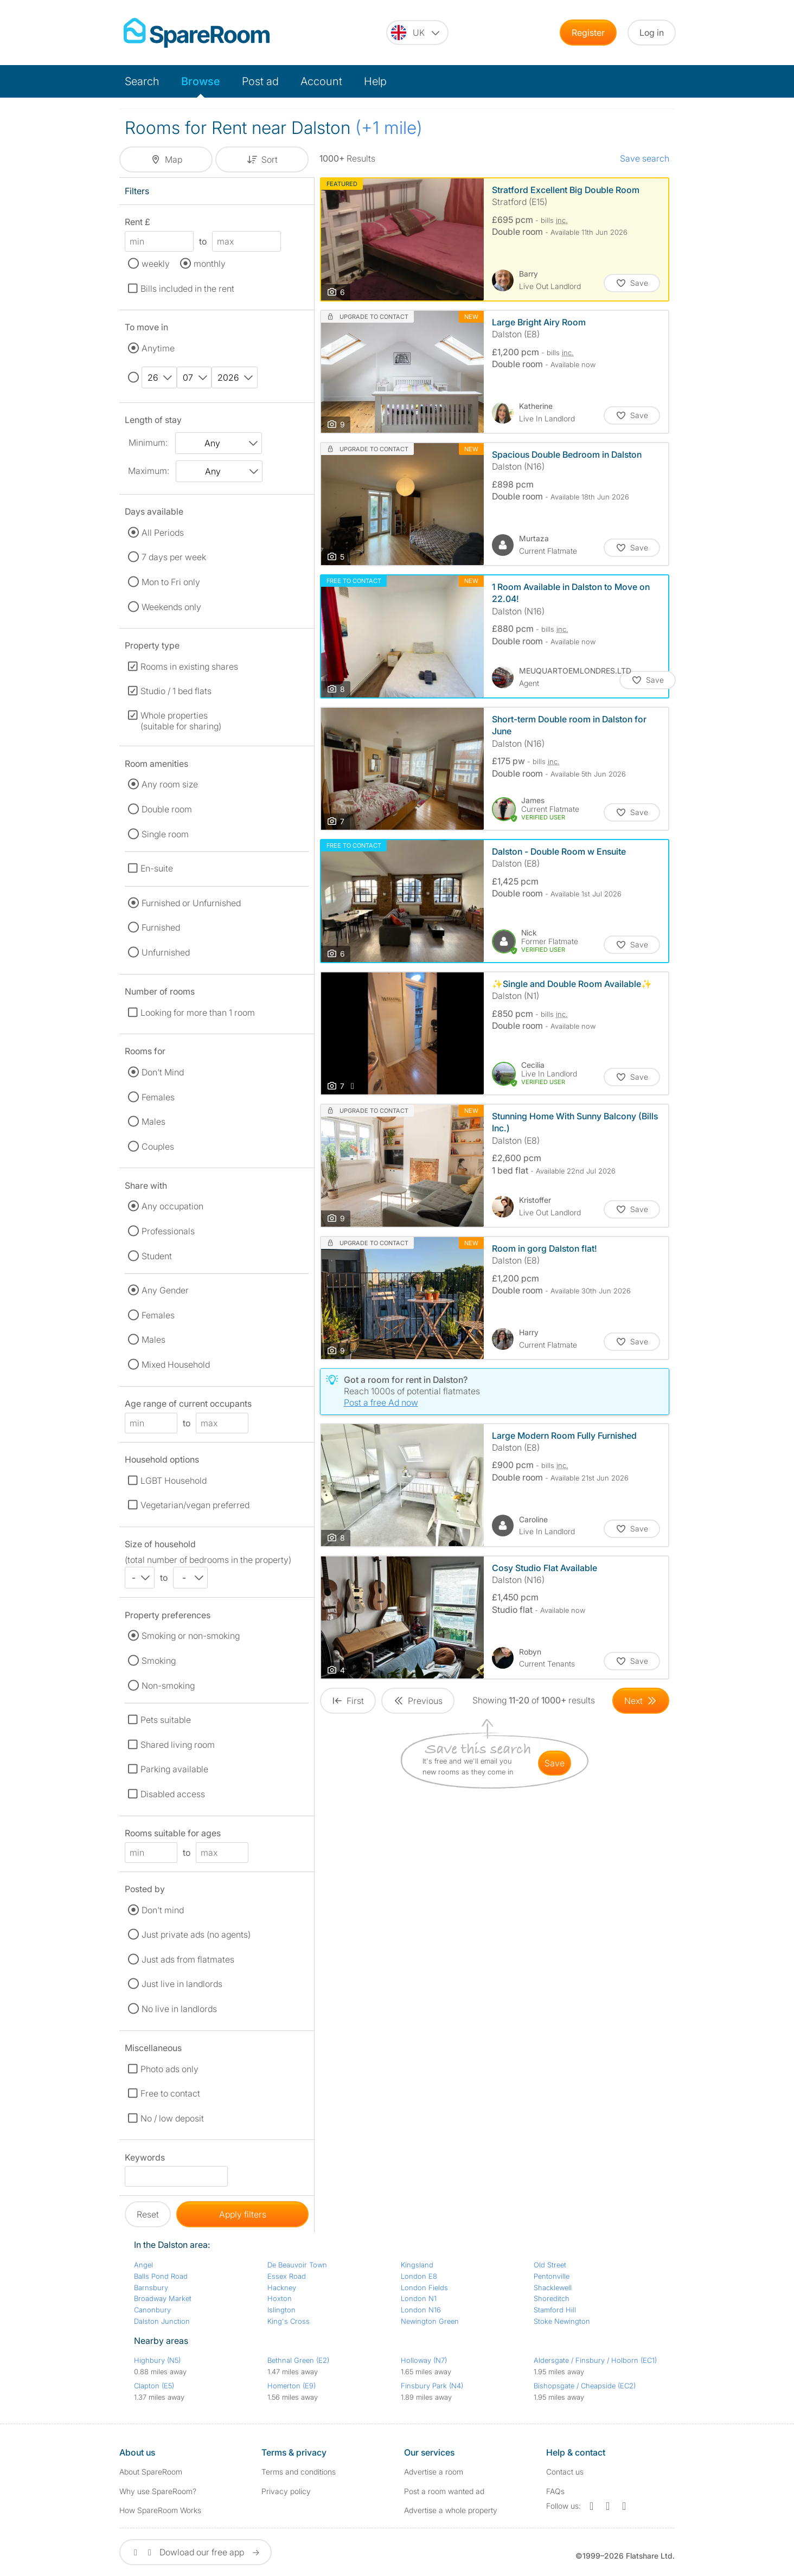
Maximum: (148, 470)
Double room (167, 809)
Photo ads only (169, 2069)
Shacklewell (553, 2287)
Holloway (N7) (424, 2360)
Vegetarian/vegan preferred (194, 1505)
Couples (158, 1146)
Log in (651, 32)
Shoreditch (551, 2298)
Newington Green (430, 2321)
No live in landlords (179, 2008)
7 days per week (174, 557)
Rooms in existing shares (189, 666)
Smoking (159, 1660)
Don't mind (163, 1910)
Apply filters (242, 2214)
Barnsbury (151, 2287)
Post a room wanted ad (444, 2491)
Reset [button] (148, 2214)
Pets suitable (165, 1719)
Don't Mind (163, 1072)
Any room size (170, 784)
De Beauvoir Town (297, 2264)
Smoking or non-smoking (191, 1635)
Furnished (161, 927)
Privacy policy (286, 2491)
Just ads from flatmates (188, 1959)
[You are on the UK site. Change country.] (417, 32)
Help (375, 81)
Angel (143, 2264)
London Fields (424, 2287)
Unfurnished (166, 952)
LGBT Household (173, 1480)
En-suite (156, 868)
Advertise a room (433, 2471)
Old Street (550, 2264)
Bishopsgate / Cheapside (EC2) (585, 2385)
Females (158, 1097)
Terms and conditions (298, 2471)
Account (321, 81)
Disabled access (172, 1794)
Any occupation (172, 1206)
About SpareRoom (150, 2471)
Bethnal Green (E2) (298, 2360)
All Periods (163, 532)
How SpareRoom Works (160, 2510)
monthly (210, 263)
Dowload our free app (195, 2552)
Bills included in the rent (187, 288)
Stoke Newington (562, 2321)
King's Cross (288, 2321)
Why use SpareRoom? (157, 2491)
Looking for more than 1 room (197, 1012)
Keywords (145, 2159)
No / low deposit (172, 2118)
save (555, 1763)
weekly (156, 263)
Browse (200, 81)
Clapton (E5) (154, 2385)
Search (142, 81)
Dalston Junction (162, 2321)
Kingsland (417, 2264)
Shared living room (177, 1744)
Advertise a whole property (450, 2510)
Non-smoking (168, 1685)
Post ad (260, 81)
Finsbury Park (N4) (432, 2385)
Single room (165, 834)
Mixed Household (176, 1364)
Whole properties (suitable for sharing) (180, 721)
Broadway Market (162, 2298)
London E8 (419, 2276)
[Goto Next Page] (640, 1701)
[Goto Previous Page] (417, 1701)
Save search (644, 158)
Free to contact (170, 2093)
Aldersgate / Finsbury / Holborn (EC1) (595, 2360)
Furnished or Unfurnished (191, 903)
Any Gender (165, 1290)
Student (157, 1256)
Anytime (158, 348)
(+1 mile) (388, 127)
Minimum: (148, 442)
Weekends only (171, 606)
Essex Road (286, 2276)
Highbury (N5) (157, 2360)
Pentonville (551, 2276)
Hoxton (279, 2298)
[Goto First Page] (348, 1701)
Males (153, 1121)
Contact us (565, 2471)
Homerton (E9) (291, 2385)
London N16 (421, 2309)
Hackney (281, 2287)
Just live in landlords (182, 1983)
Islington (281, 2309)
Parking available (174, 1769)
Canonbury (152, 2309)
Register (588, 32)
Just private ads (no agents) (196, 1934)
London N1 (419, 2298)
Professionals (168, 1231)
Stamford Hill (555, 2309)
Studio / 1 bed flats (176, 690)
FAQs (555, 2491)
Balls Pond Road (161, 2276)
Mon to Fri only (171, 581)
